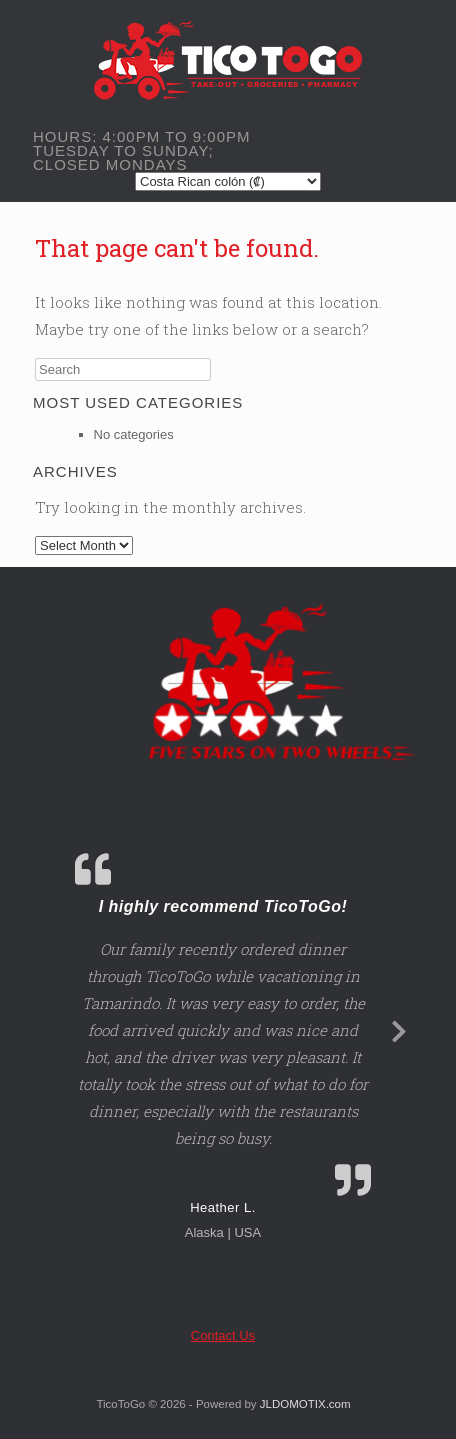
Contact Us (223, 1335)
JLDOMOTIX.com (305, 1404)
